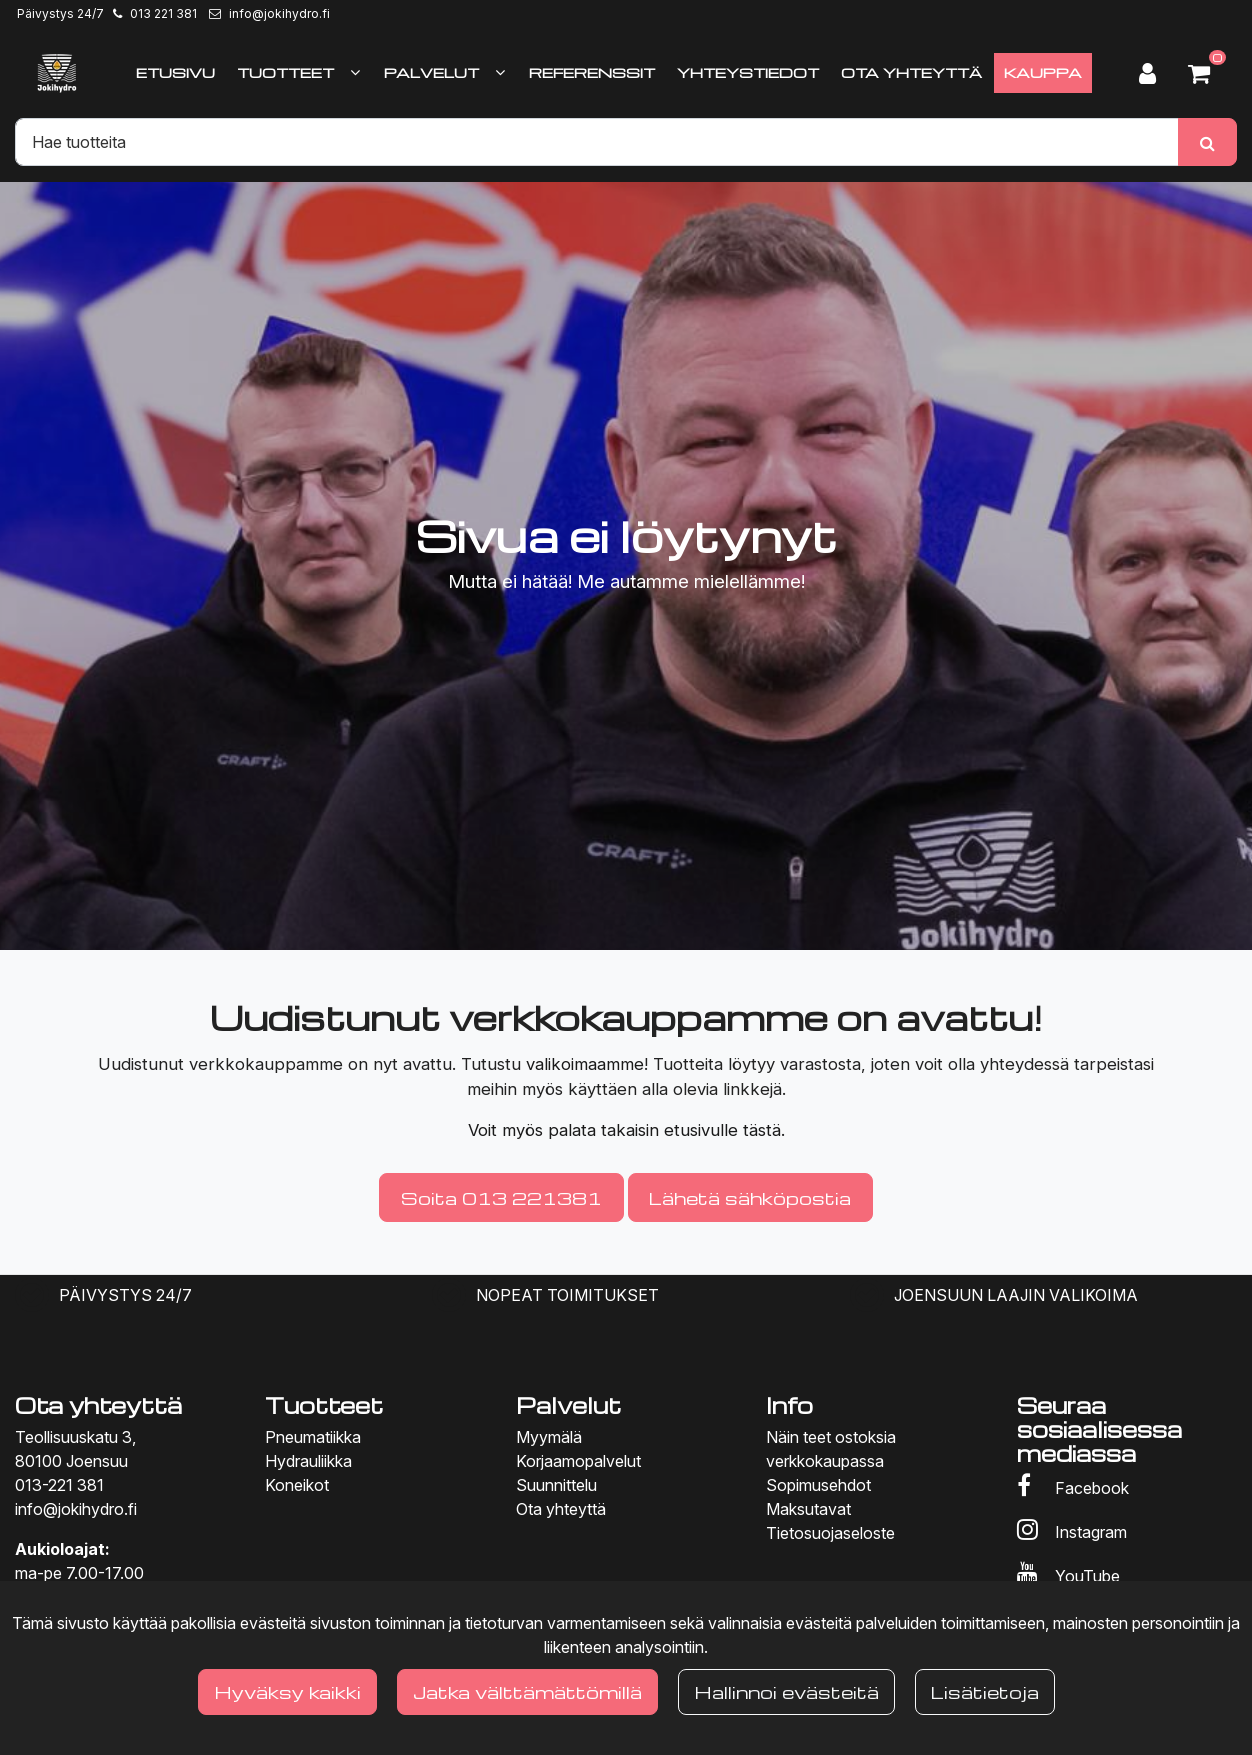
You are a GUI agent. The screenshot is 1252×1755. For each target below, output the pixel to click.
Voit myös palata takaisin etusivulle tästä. (626, 1130)
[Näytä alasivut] (355, 72)
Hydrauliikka (308, 1461)
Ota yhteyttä (561, 1509)
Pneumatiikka (313, 1437)
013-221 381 (59, 1485)
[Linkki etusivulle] (57, 73)
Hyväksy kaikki (287, 1691)
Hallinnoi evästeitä (786, 1691)
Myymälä (549, 1437)
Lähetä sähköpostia (750, 1197)
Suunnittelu (556, 1485)
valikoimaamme (585, 1064)
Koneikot (297, 1485)
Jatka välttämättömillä (527, 1691)
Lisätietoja (985, 1691)
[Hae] (597, 142)
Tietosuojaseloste (830, 1533)
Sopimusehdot (818, 1485)
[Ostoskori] (1207, 73)
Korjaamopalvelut (578, 1461)
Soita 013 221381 (501, 1197)
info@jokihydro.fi (279, 13)
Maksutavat (808, 1509)
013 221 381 (163, 13)
